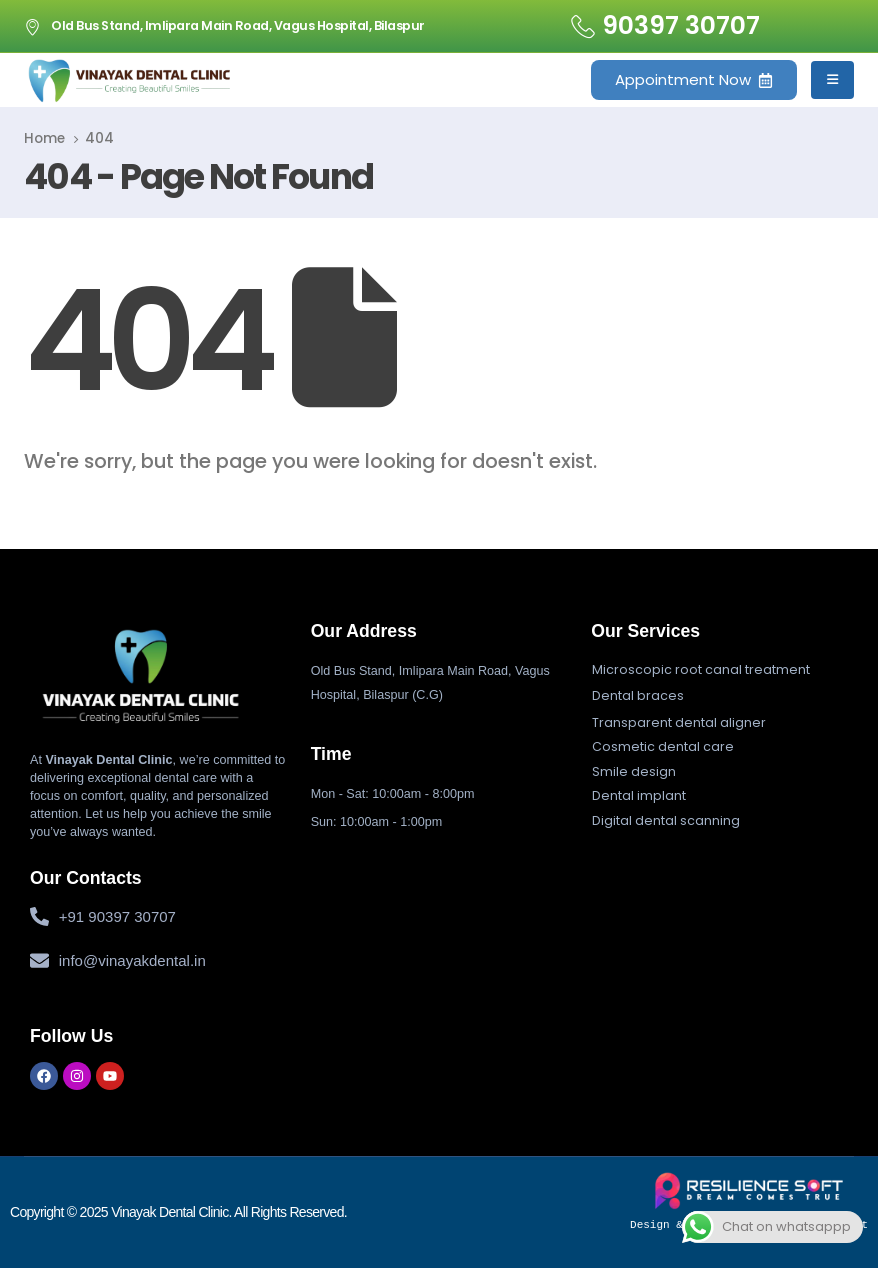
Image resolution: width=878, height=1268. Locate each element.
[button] (701, 670)
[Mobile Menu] (832, 80)
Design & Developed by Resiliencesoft (749, 1201)
